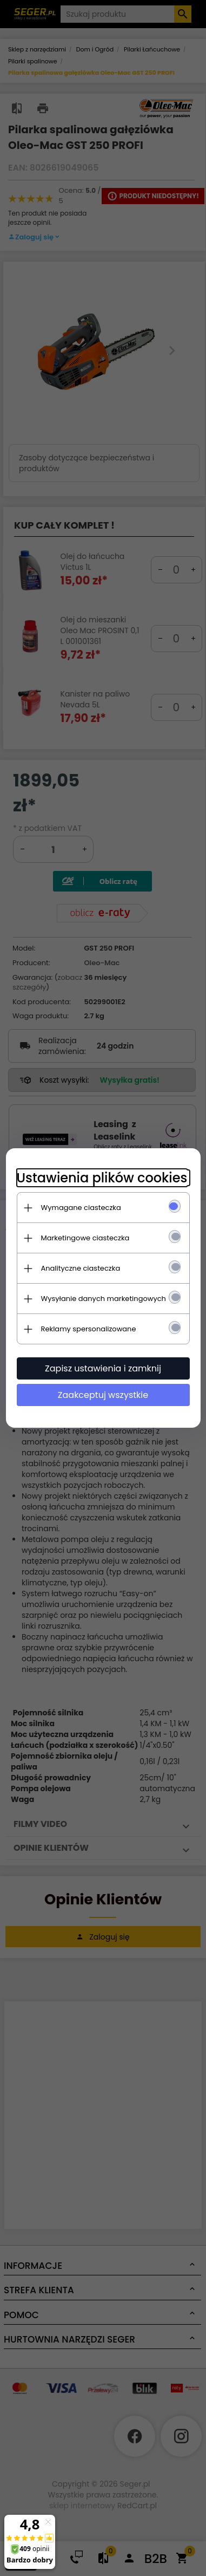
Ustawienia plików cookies (102, 1178)
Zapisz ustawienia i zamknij (103, 1368)
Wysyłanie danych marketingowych (103, 1298)
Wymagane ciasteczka (81, 1207)
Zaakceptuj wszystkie (103, 1395)
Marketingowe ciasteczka (85, 1238)
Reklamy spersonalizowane (88, 1329)
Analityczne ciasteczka (81, 1268)
